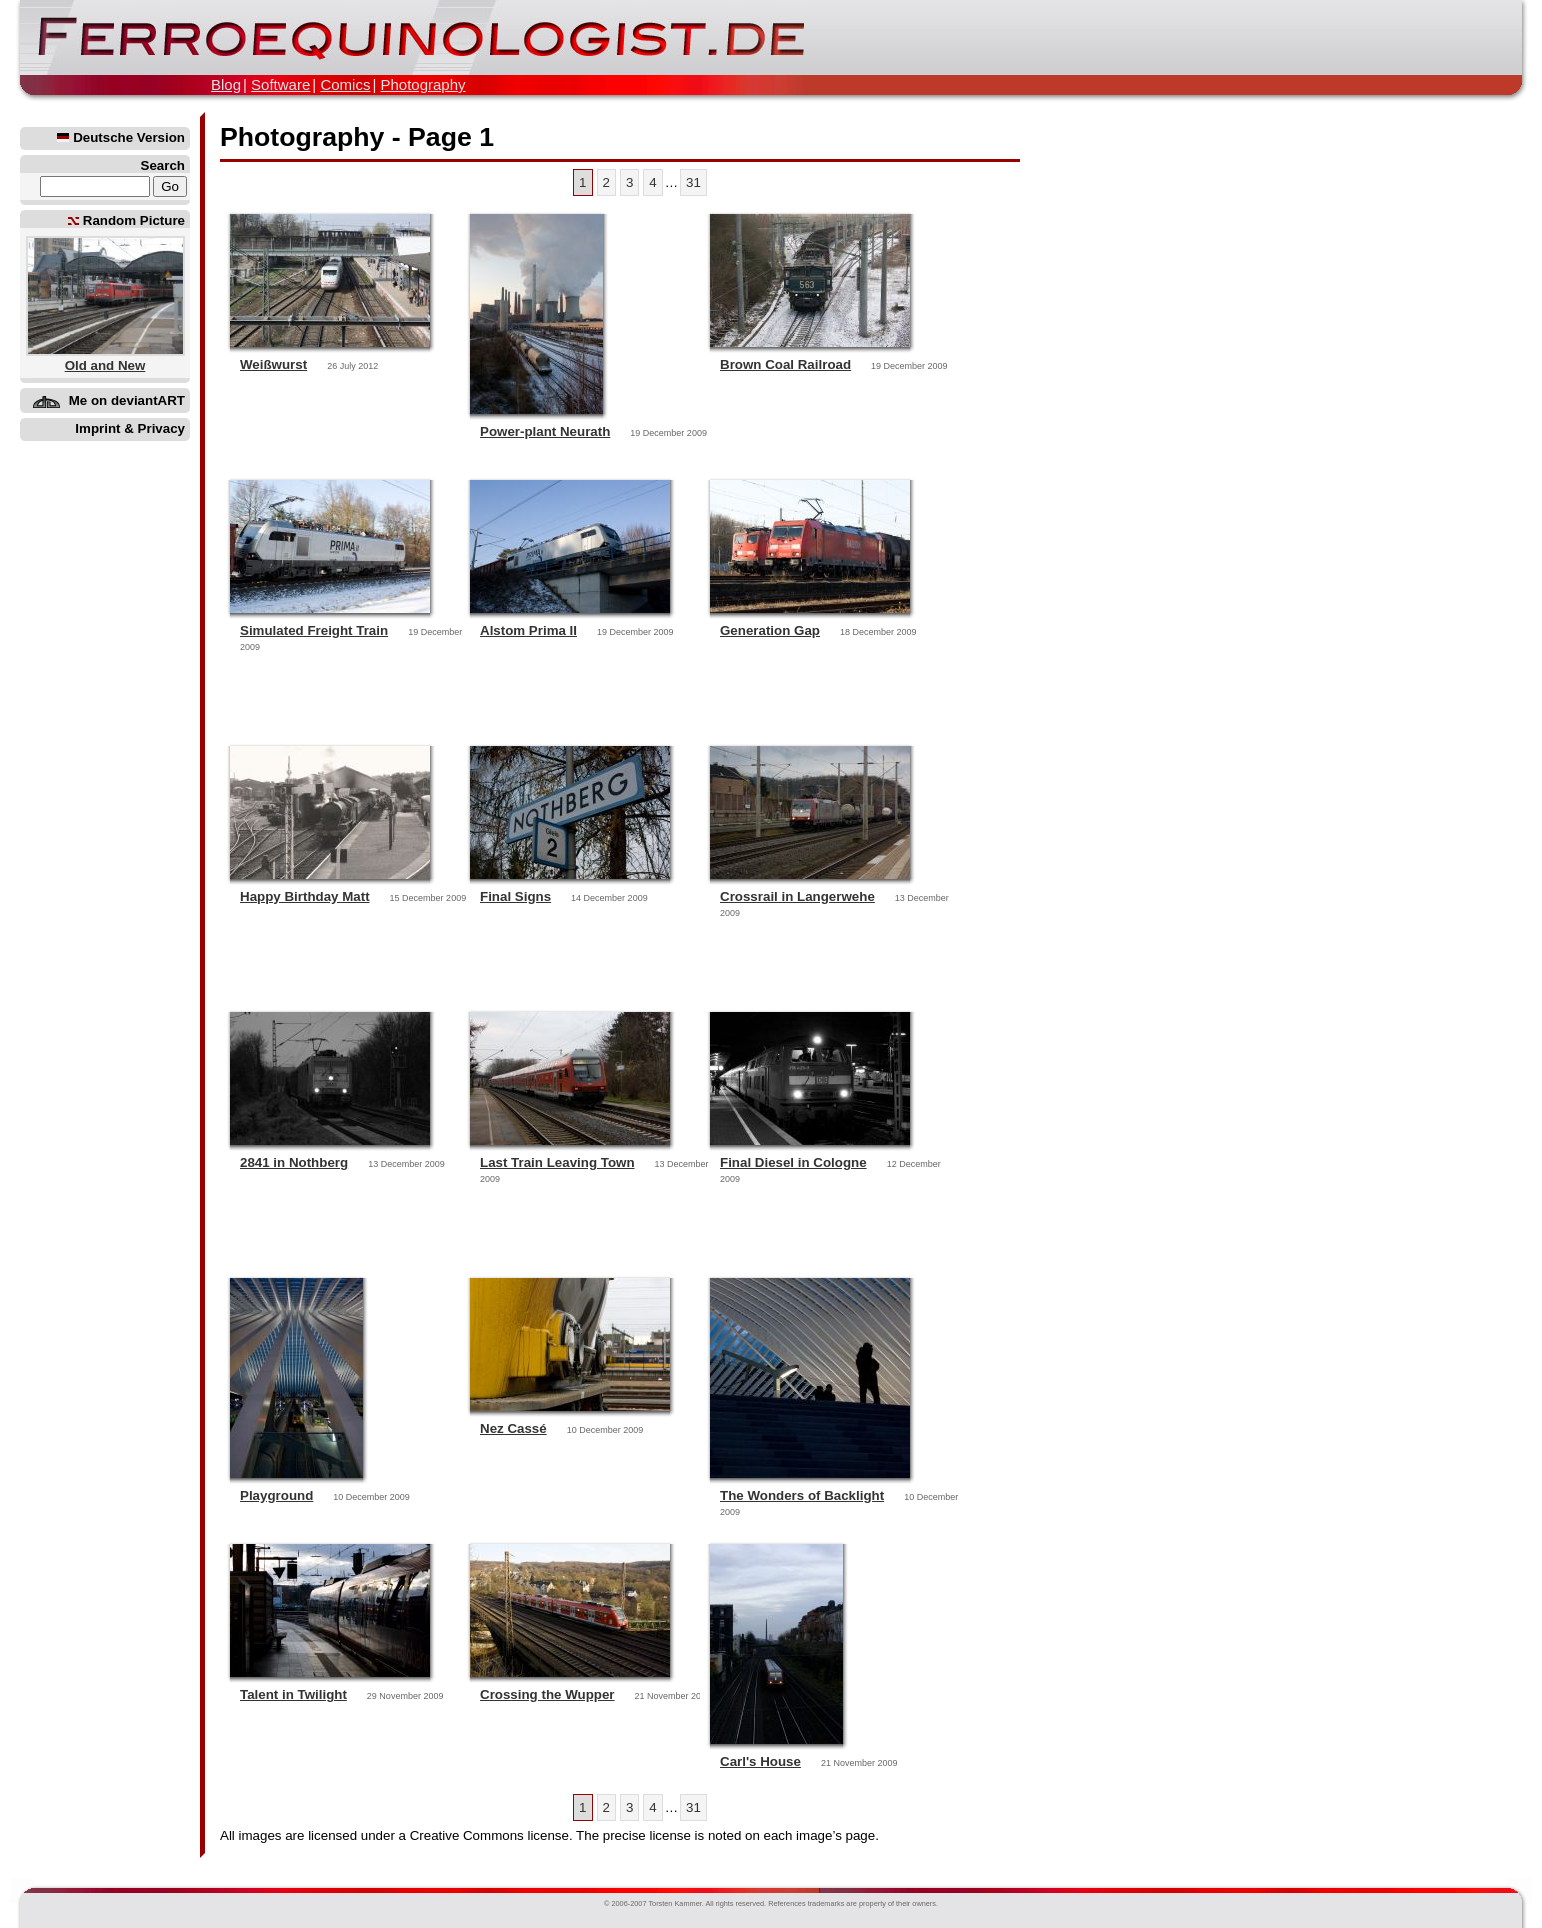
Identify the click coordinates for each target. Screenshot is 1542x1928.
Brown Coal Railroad (785, 364)
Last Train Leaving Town (557, 1162)
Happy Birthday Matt (305, 896)
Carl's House (760, 1761)
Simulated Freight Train (314, 630)
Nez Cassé (513, 1428)
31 (693, 182)
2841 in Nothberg (294, 1162)
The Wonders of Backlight (802, 1495)
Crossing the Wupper (547, 1694)
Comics (345, 84)
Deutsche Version (121, 137)
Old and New (105, 365)
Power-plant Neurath (545, 431)
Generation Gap (770, 630)
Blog (226, 84)
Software (280, 84)
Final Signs (515, 896)
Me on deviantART (127, 400)
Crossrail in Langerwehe (797, 896)
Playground (276, 1495)
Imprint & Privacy (130, 428)
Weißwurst (273, 364)
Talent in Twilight (293, 1694)
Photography (422, 84)
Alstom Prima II (528, 630)
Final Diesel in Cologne (793, 1162)
